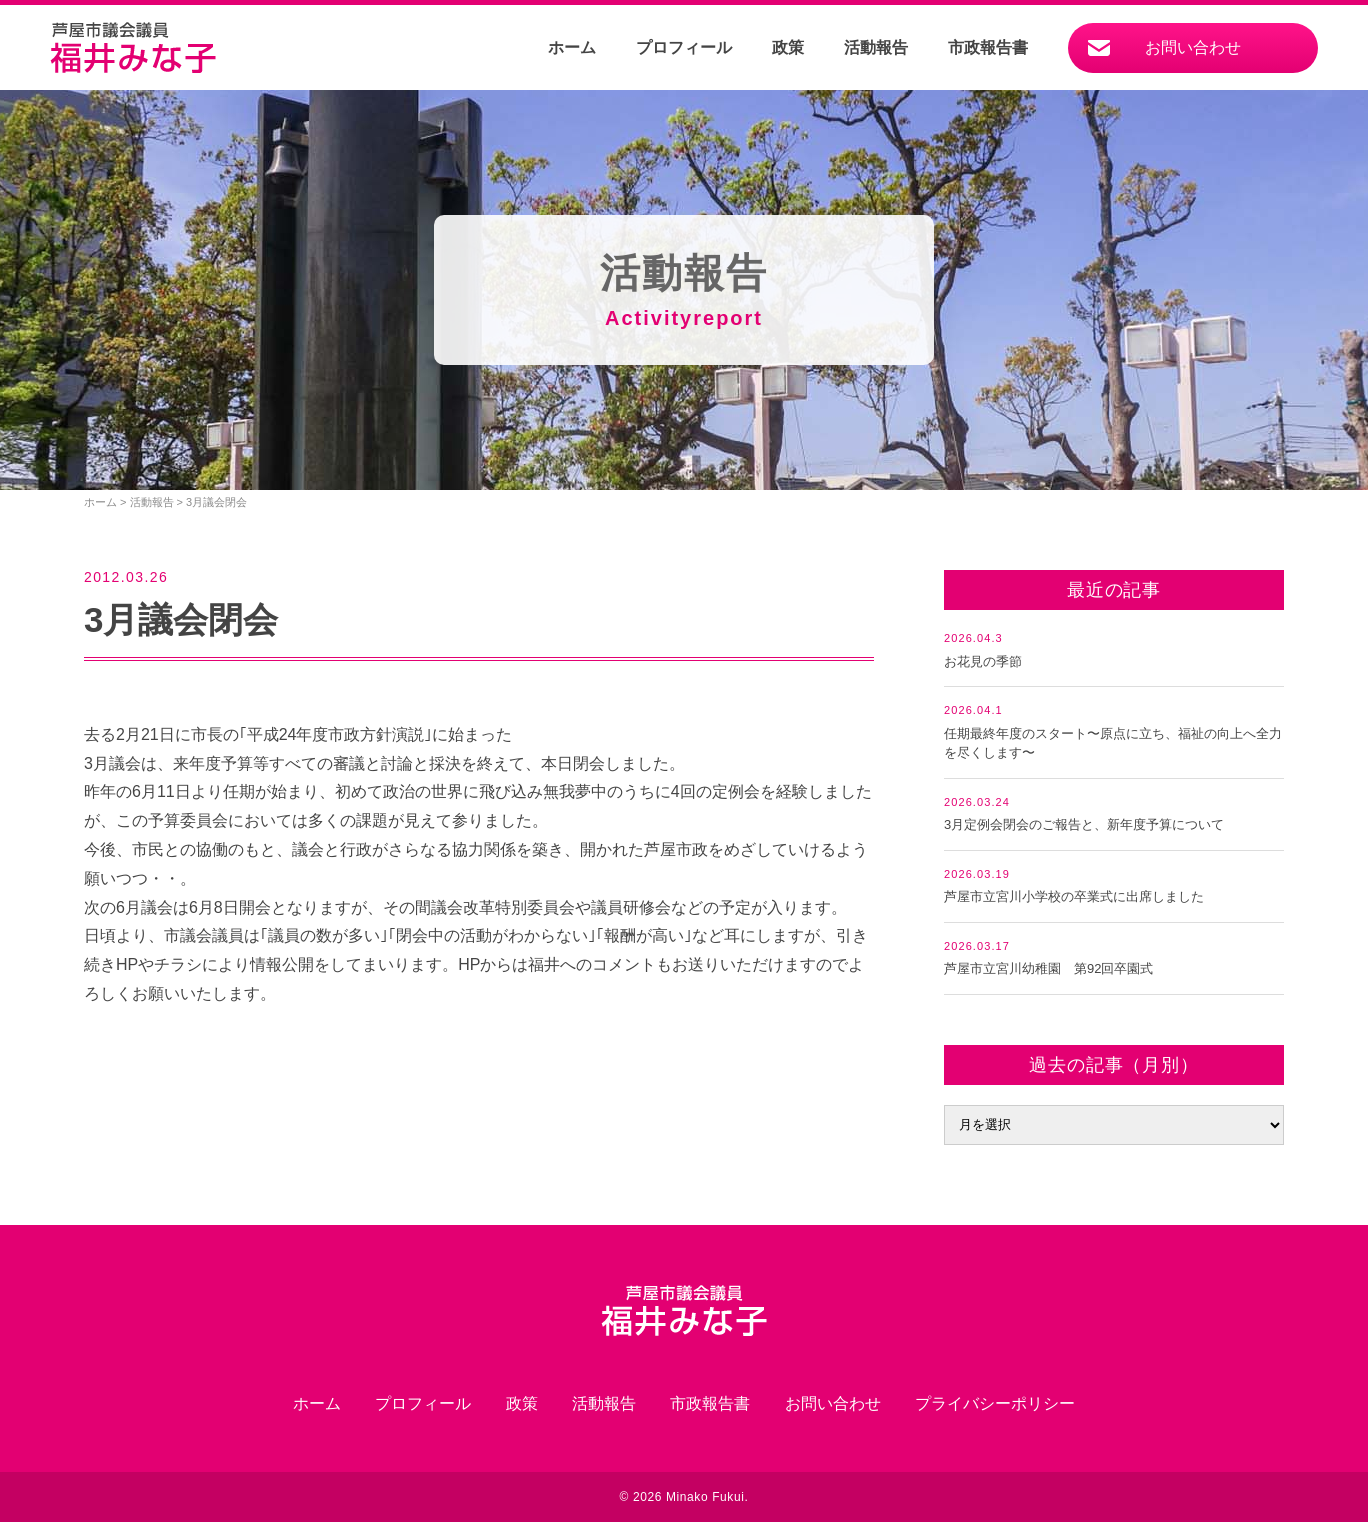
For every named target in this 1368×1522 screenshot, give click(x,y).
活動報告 (876, 47)
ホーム (572, 47)
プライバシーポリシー (995, 1403)
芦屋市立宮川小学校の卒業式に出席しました (1074, 896)
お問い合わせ (1193, 47)
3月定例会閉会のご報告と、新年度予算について (1084, 824)
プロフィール (684, 47)
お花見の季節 (983, 661)
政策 (788, 47)
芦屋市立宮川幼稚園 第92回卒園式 (1048, 968)
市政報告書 (988, 47)
